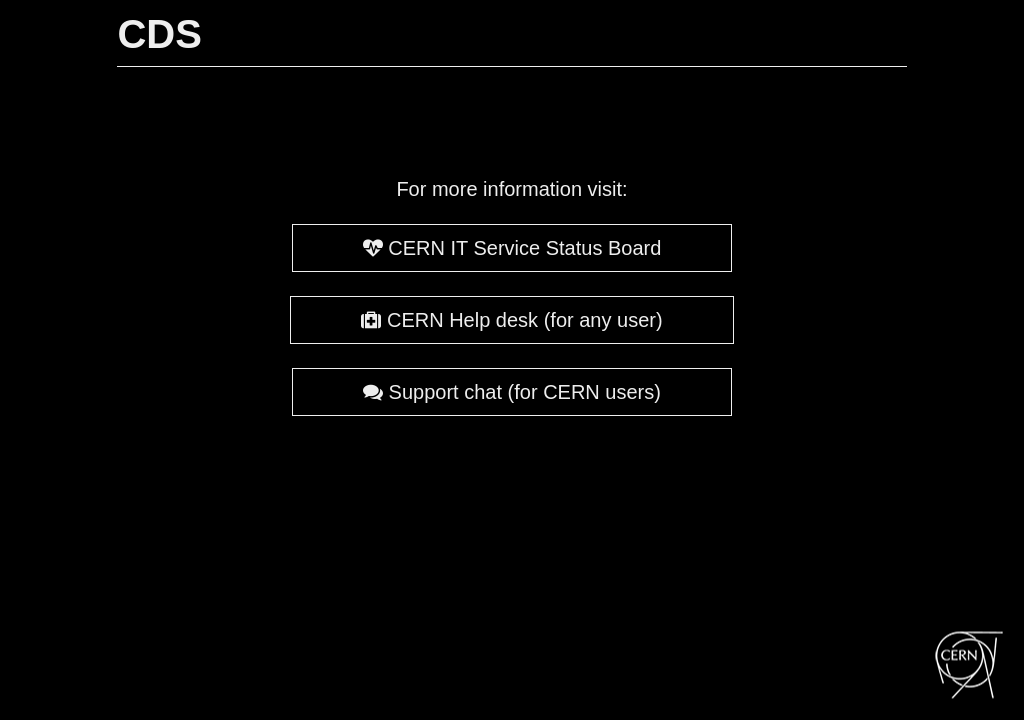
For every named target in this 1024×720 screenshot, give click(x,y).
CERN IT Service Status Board (512, 248)
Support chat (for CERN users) (512, 392)
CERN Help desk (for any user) (511, 320)
